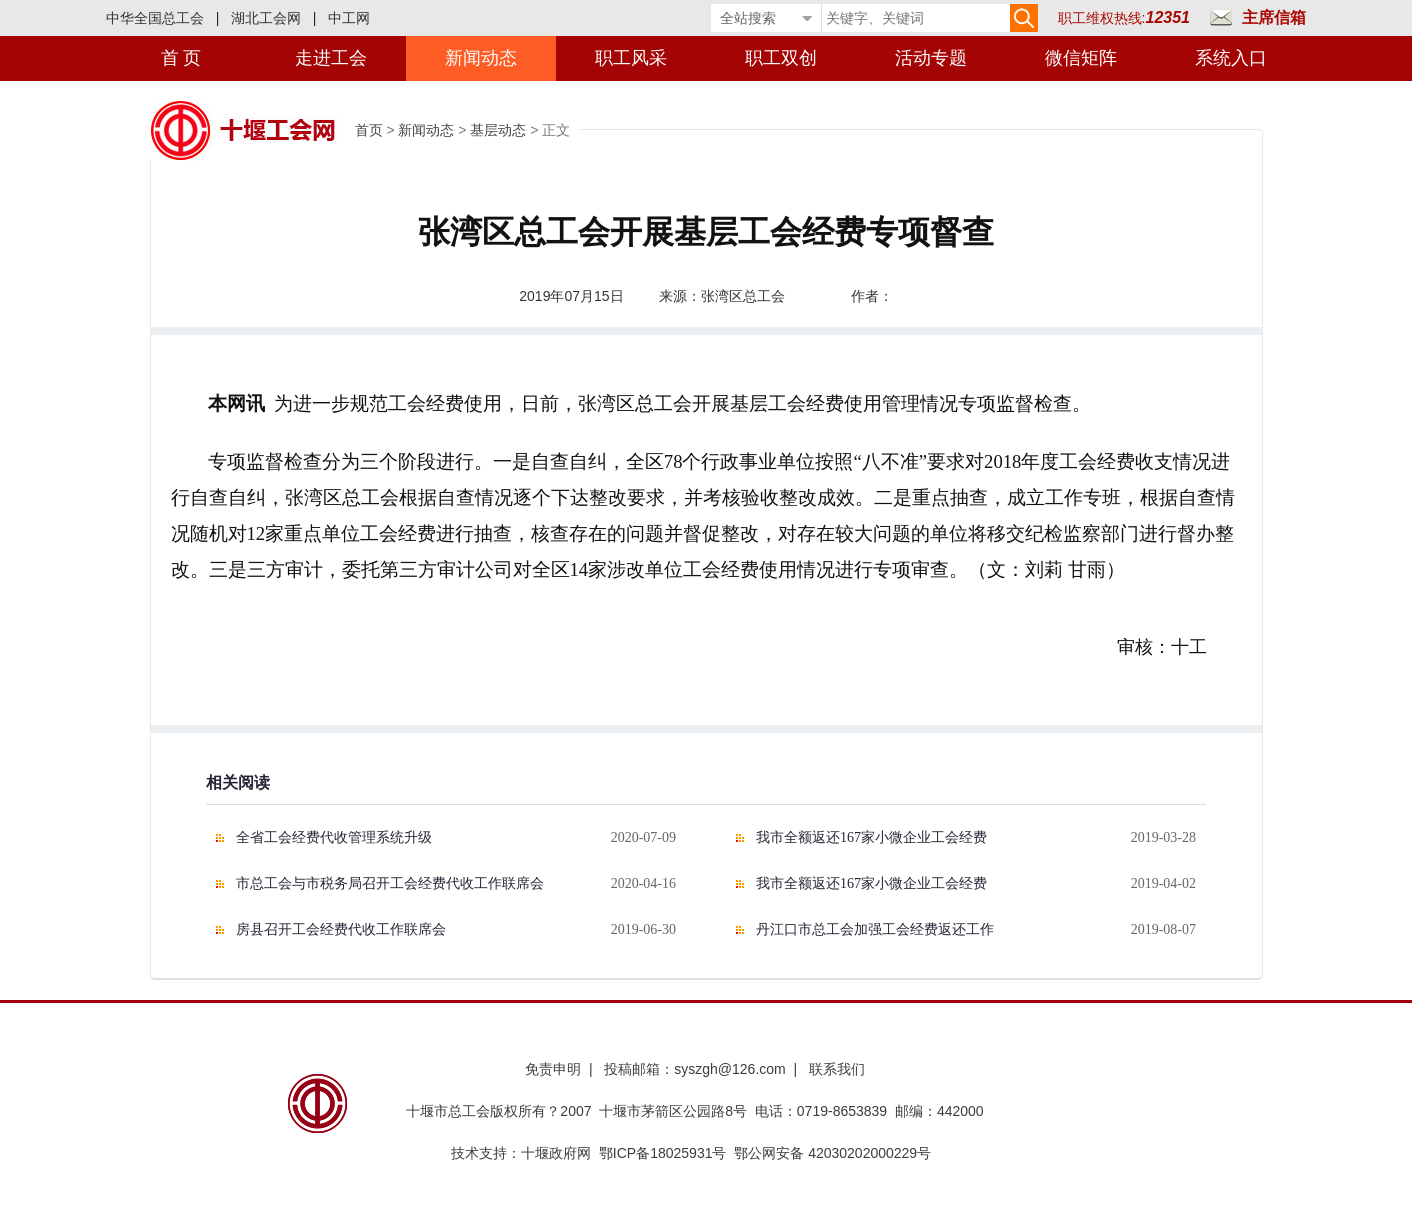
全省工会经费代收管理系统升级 (334, 837)
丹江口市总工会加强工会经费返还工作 (875, 929)
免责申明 (553, 1069)
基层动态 (498, 130)
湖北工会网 (266, 18)
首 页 (181, 58)
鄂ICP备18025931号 (663, 1153)
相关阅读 (238, 782)
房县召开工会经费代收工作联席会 (341, 929)
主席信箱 (1274, 17)
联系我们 (837, 1069)
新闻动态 (481, 58)
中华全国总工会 (155, 18)
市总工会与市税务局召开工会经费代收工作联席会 (390, 883)
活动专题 (931, 58)
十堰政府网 (556, 1153)
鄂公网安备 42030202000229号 (836, 1153)
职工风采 (631, 58)
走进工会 (331, 58)
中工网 (349, 18)
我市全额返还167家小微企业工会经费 (871, 837)
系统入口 (1231, 58)
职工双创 (781, 58)
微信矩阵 (1081, 58)
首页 (369, 130)
